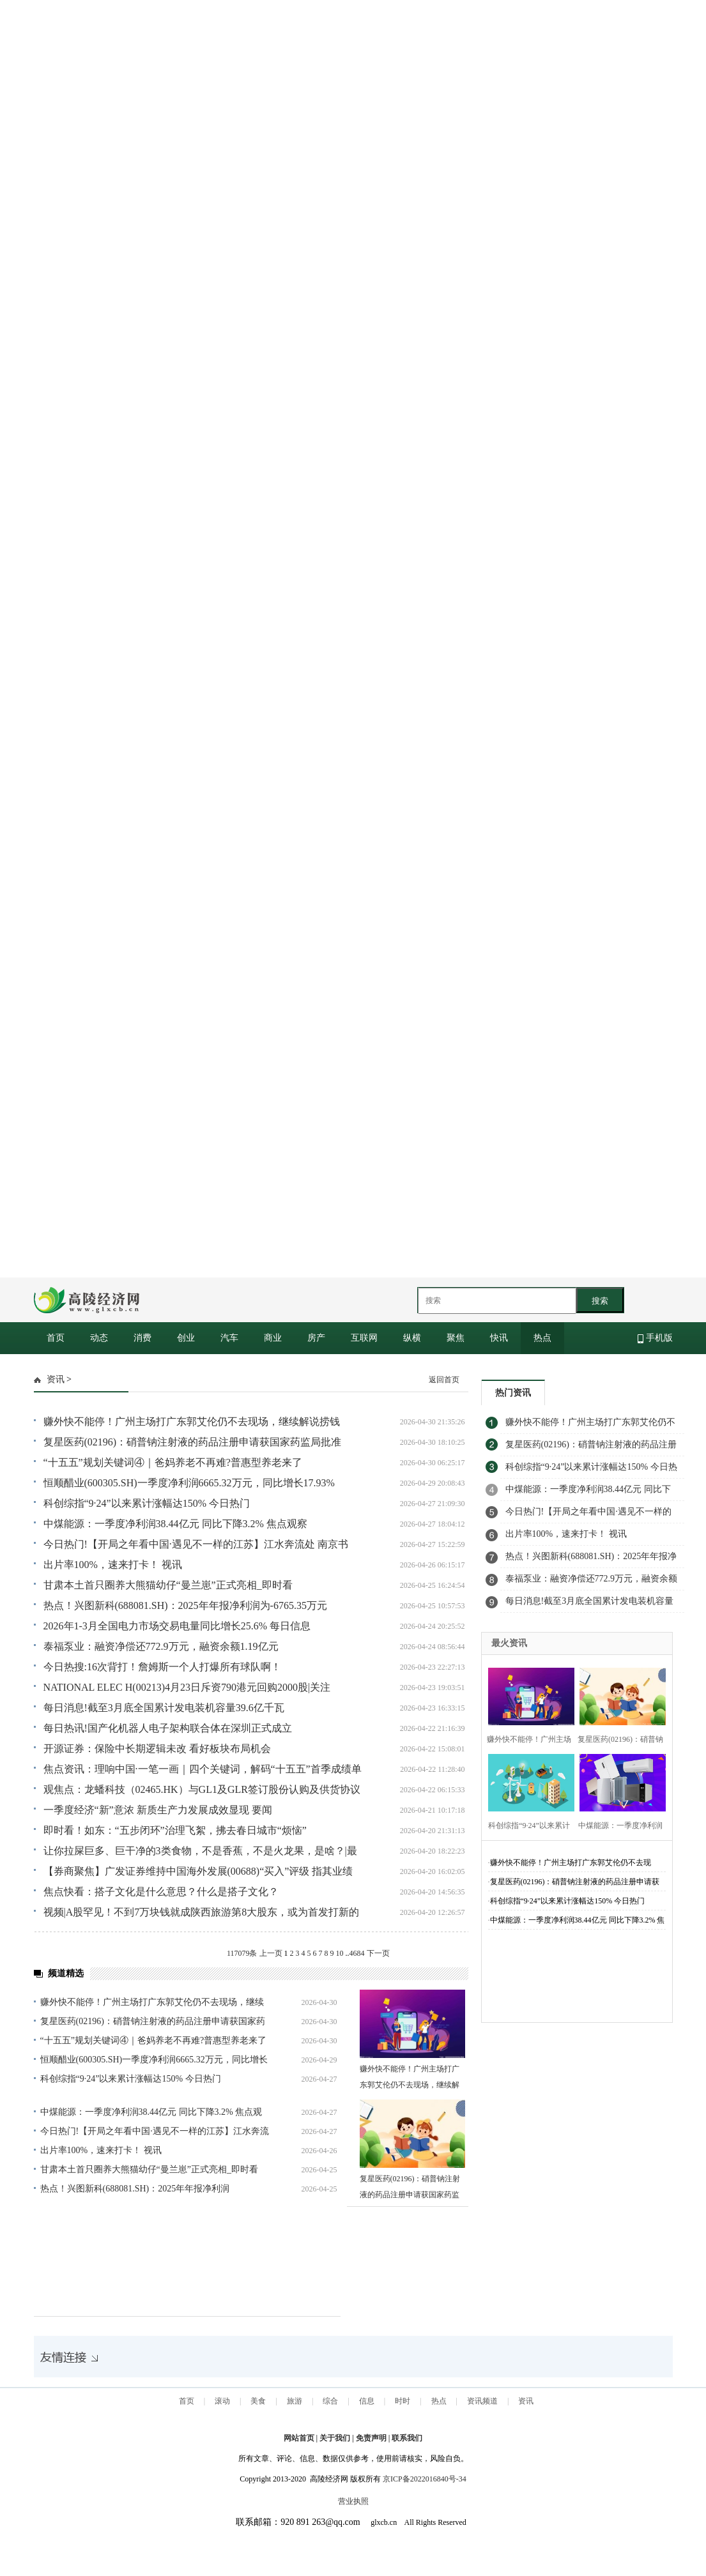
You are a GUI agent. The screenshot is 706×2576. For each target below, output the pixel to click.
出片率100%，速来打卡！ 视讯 (112, 1564)
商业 (273, 1338)
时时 (402, 2401)
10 (340, 1953)
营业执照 (353, 2501)
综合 (330, 2401)
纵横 (412, 1338)
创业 (186, 1338)
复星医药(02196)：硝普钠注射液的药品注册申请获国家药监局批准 (192, 1442)
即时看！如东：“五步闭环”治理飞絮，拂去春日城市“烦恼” (175, 1830)
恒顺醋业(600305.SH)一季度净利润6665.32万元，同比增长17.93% (189, 1482)
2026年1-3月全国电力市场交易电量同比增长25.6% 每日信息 (177, 1625)
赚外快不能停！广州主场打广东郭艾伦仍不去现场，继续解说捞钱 (191, 1421)
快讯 (499, 1338)
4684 (357, 1953)
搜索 (600, 1301)
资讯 (56, 1379)
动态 (99, 1338)
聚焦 (455, 1338)
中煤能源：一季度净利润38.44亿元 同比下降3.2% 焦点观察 (175, 1523)
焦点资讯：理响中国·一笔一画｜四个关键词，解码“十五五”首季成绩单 (202, 1769)
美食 (258, 2401)
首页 (56, 1338)
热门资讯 (513, 1393)
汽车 (229, 1338)
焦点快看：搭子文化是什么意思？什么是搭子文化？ (161, 1891)
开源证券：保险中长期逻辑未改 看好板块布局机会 (157, 1748)
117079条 (242, 1953)
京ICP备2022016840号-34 (424, 2478)
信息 (366, 2401)
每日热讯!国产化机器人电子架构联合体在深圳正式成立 (167, 1728)
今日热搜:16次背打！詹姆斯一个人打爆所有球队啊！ (162, 1666)
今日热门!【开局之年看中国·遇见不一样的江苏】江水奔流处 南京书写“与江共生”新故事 (591, 1515)
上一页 (270, 1953)
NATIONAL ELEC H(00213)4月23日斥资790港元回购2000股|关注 (187, 1687)
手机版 (655, 1338)
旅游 (294, 2401)
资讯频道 (482, 2401)
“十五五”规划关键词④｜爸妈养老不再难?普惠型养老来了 (172, 1462)
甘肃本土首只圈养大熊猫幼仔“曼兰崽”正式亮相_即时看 (168, 1585)
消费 (142, 1338)
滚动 (222, 2401)
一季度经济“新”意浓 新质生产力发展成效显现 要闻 (157, 1809)
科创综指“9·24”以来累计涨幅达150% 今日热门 (146, 1503)
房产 (316, 1338)
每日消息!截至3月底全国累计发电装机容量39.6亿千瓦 (163, 1707)
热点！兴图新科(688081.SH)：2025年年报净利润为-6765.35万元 (185, 1605)
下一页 (378, 1953)
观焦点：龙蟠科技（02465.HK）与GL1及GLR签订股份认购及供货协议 (201, 1789)
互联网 (364, 1338)
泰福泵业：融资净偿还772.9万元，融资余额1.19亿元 (161, 1646)
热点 (542, 1338)
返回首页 (444, 1379)
